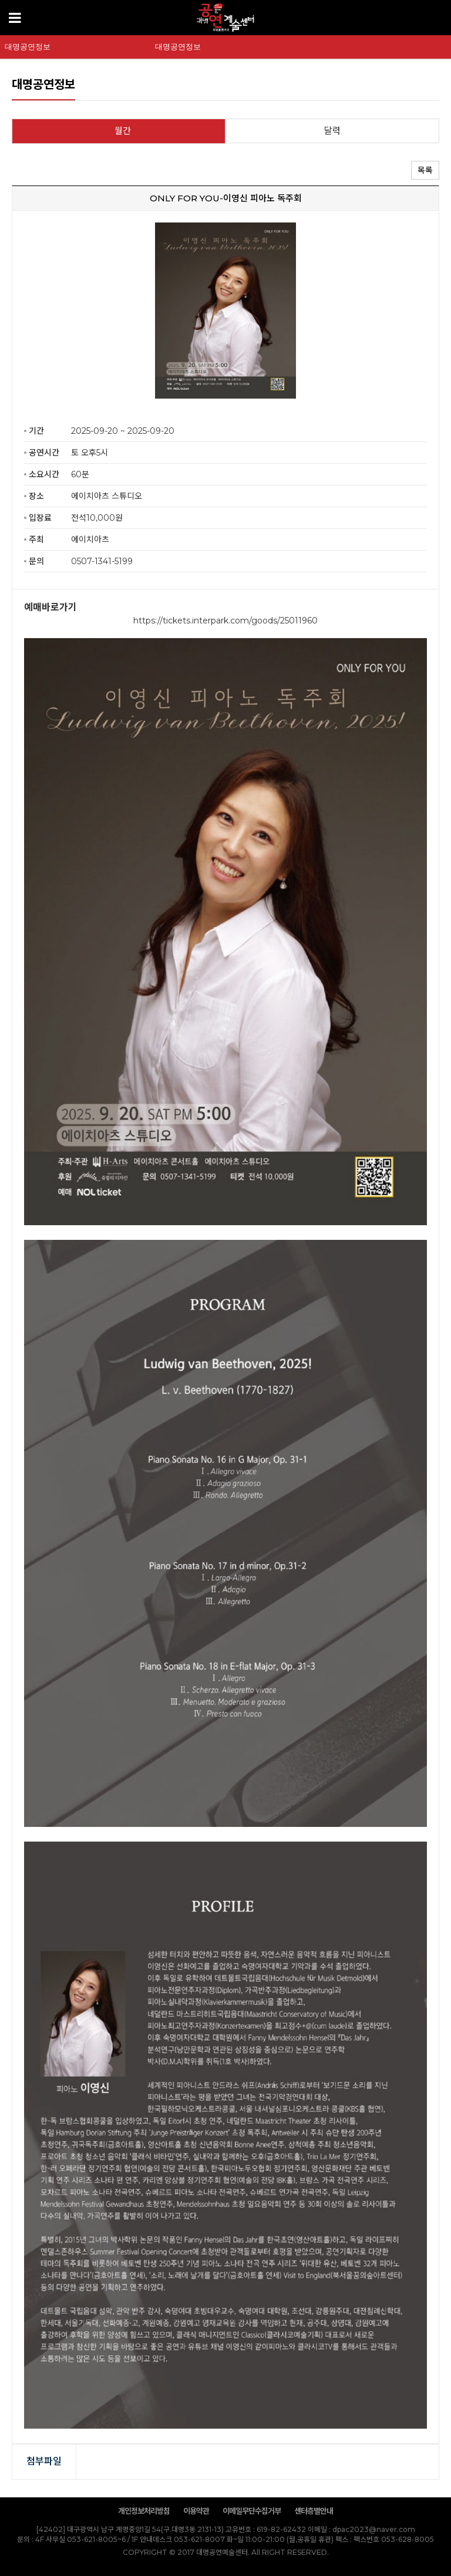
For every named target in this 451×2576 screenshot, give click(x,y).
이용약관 (196, 2511)
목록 (425, 170)
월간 (123, 130)
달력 (332, 130)
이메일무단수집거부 (252, 2511)
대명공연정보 (28, 46)
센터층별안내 (313, 2511)
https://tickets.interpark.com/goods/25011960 (225, 620)
